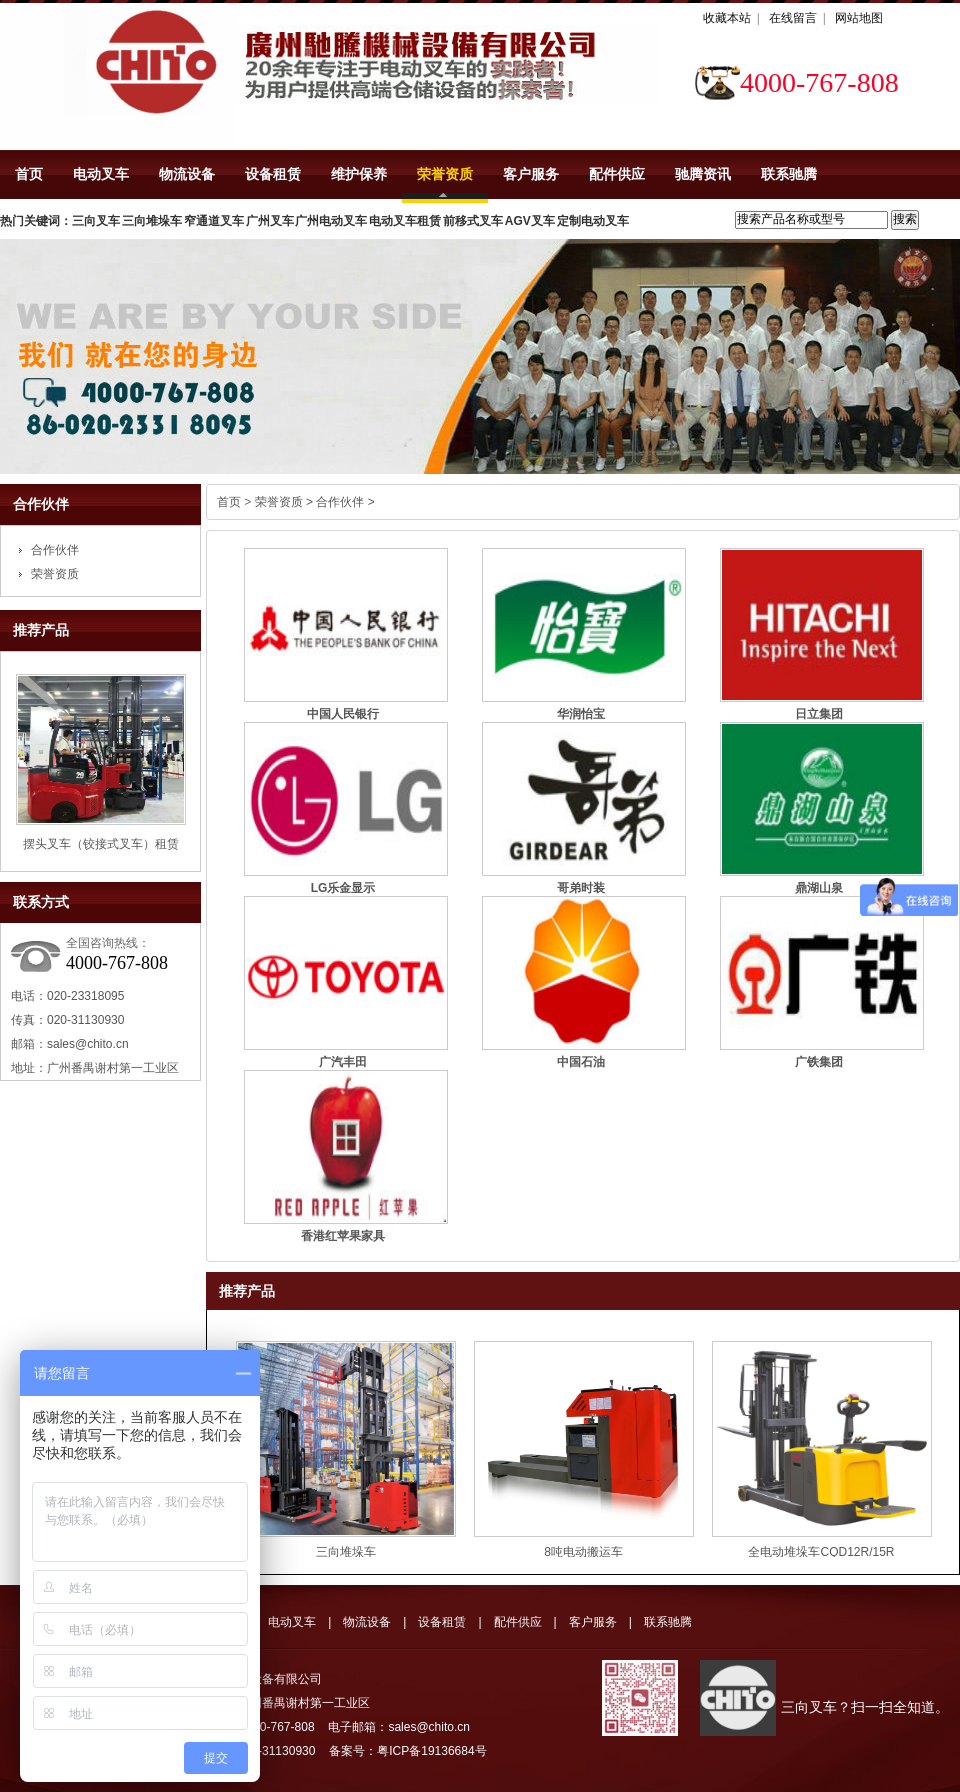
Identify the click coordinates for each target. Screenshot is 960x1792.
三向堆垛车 (346, 1552)
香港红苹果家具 (343, 1236)
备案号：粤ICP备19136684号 (407, 1751)
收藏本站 (727, 18)
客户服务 (531, 174)
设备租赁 (273, 174)
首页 (29, 174)
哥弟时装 (581, 888)
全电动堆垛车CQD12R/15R (821, 1552)
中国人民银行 (343, 714)
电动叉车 (101, 174)
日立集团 (819, 714)
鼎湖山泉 (819, 888)
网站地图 (859, 18)
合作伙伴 (41, 504)
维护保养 (359, 174)
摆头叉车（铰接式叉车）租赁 (101, 844)
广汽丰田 (343, 1062)
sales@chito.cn (88, 1044)
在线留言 (793, 18)
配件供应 (617, 174)
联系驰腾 (789, 174)
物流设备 (187, 174)
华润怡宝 (581, 714)
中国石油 (581, 1062)
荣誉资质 (445, 174)
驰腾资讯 (703, 174)
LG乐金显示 (343, 888)
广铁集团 (819, 1062)
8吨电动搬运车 (583, 1552)
